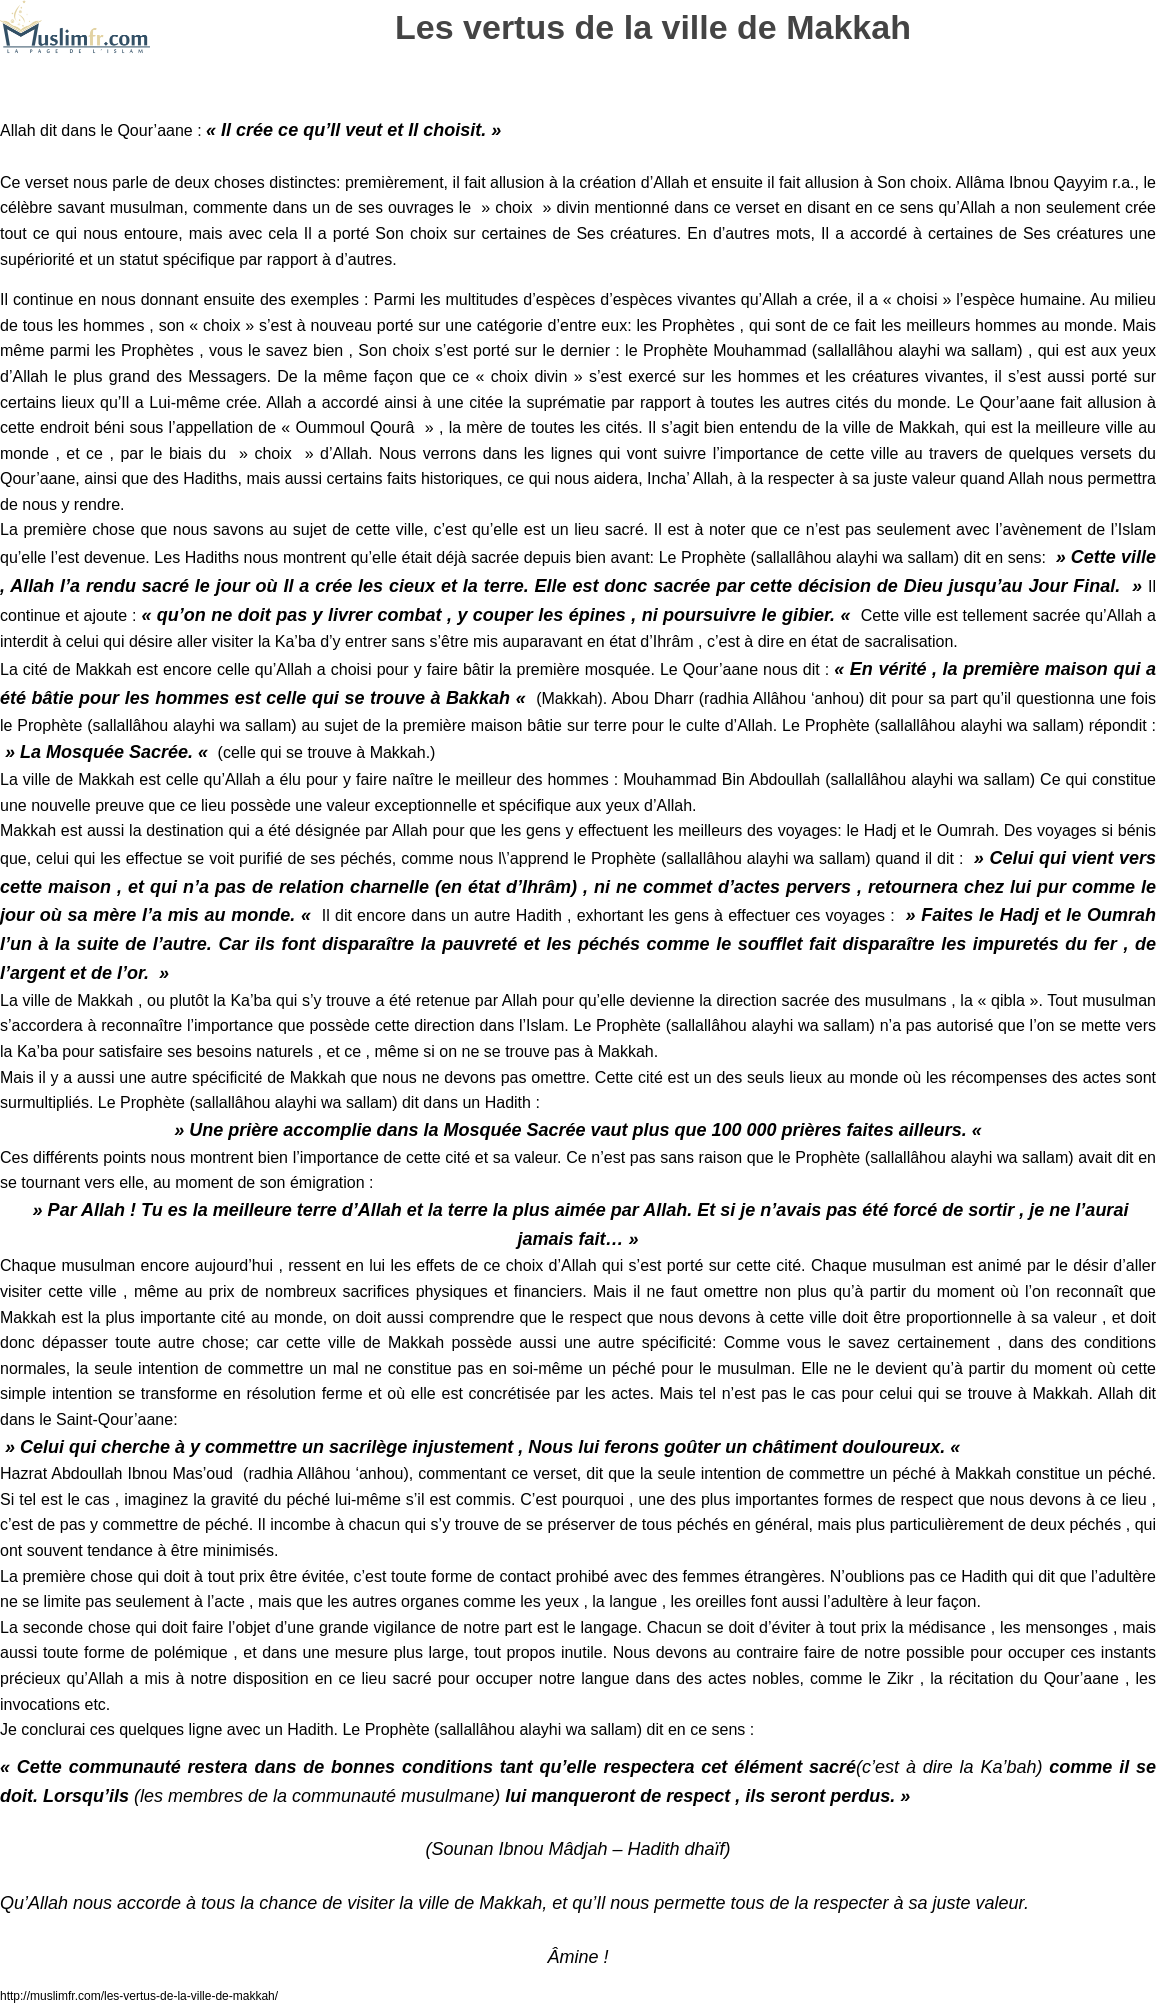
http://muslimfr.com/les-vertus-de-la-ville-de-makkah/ (139, 1996)
